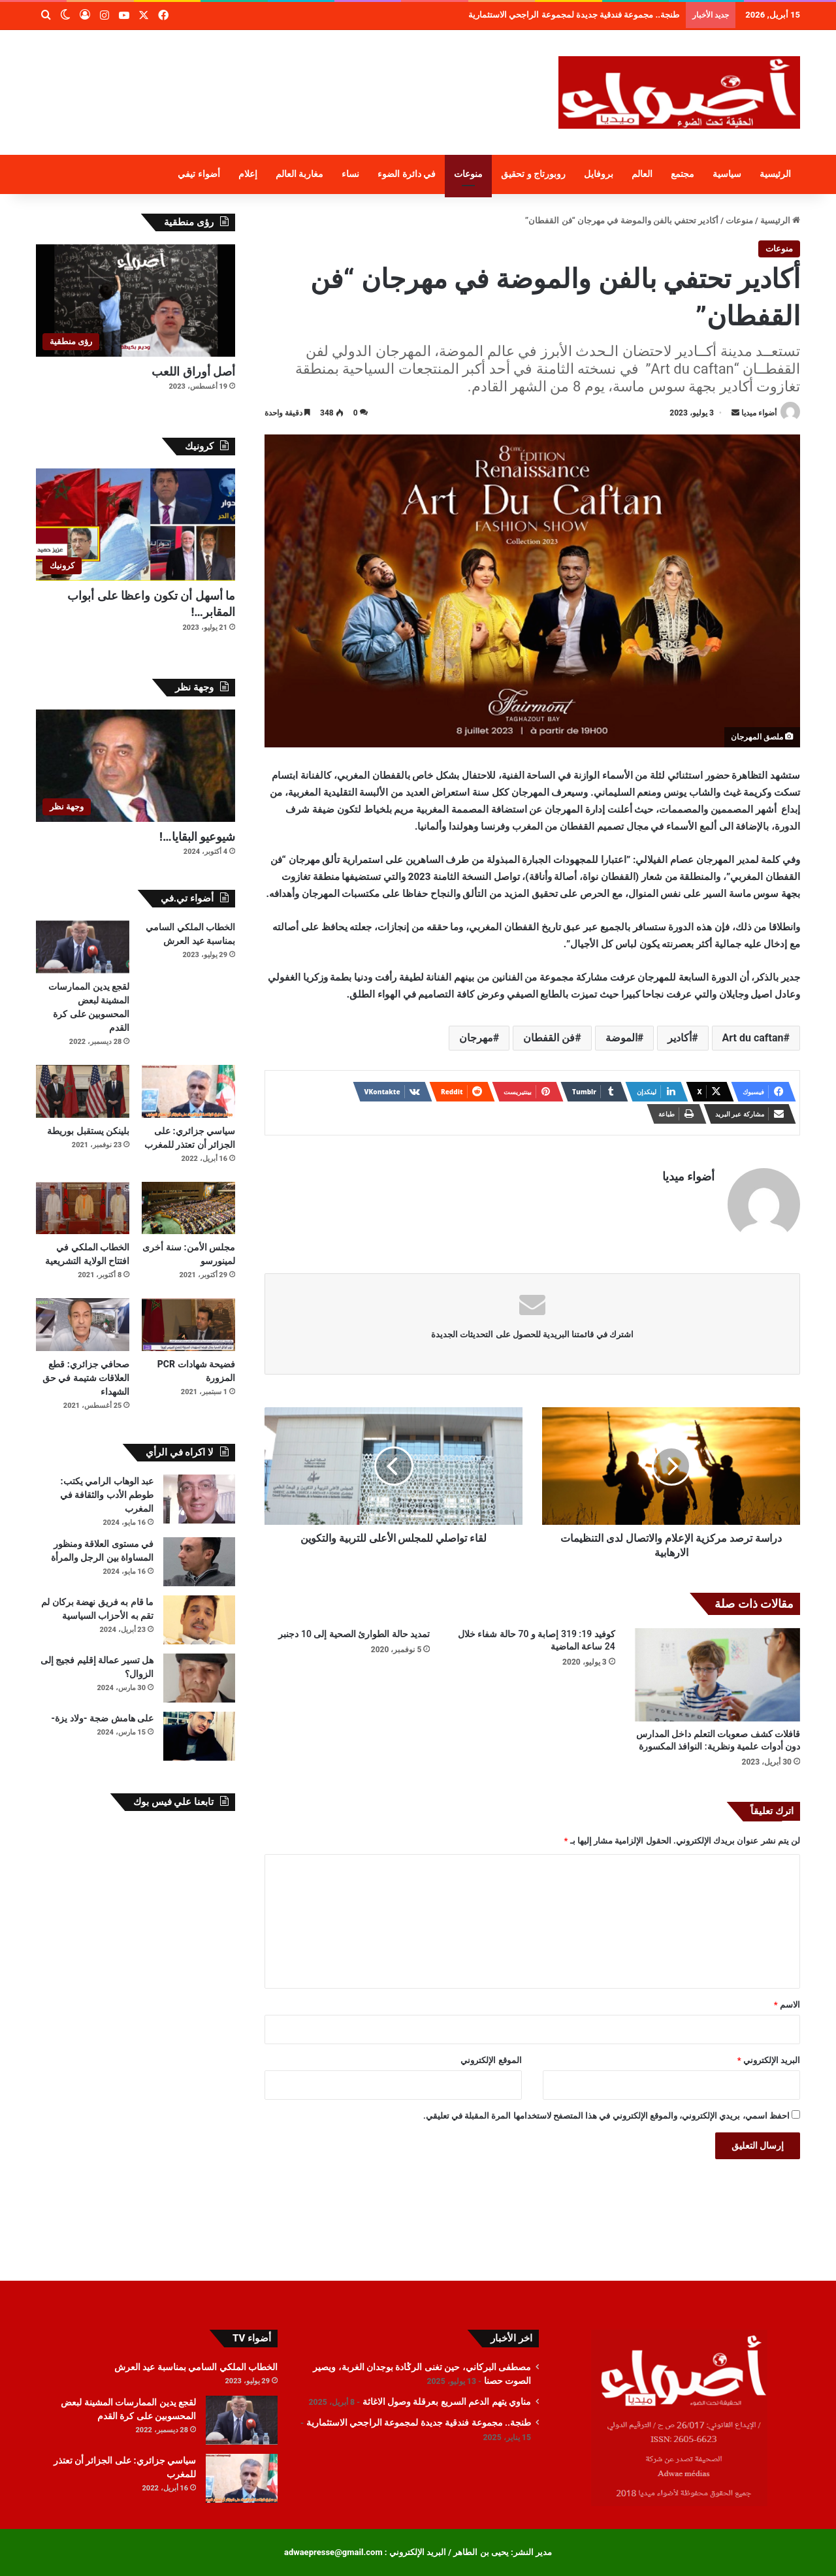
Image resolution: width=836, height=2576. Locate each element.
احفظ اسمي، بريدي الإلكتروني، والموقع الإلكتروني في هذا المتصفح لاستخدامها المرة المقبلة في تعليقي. (606, 2116)
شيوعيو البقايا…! (197, 836)
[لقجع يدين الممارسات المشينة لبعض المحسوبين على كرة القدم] (82, 947)
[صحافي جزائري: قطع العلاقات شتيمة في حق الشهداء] (82, 1324)
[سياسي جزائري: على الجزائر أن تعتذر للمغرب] (188, 1091)
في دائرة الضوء (407, 174)
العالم (642, 174)
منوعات (468, 174)
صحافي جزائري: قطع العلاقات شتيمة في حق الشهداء (85, 1378)
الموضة (621, 1038)
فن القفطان (549, 1038)
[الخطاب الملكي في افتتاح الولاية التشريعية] (82, 1208)
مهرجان (476, 1038)
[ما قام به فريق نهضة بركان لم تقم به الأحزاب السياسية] (199, 1619)
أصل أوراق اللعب (193, 371)
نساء (350, 174)
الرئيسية (775, 174)
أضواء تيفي (199, 174)
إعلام (247, 174)
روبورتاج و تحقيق (533, 174)
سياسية (727, 174)
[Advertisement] (287, 72)
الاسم (787, 2005)
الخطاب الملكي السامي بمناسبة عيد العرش (196, 2367)
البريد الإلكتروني (768, 2060)
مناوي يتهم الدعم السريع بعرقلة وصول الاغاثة (609, 15)
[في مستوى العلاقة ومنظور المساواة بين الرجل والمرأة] (199, 1561)
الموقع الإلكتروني (490, 2060)
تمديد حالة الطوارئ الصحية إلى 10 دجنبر (354, 1634)
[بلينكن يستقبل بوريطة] (82, 1091)
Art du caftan (753, 1038)
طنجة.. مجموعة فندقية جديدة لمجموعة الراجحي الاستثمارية (418, 2422)
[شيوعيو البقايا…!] (135, 765)
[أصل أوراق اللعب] (135, 300)
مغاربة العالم (300, 174)
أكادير (679, 1038)
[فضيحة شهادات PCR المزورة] (188, 1324)
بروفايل (598, 174)
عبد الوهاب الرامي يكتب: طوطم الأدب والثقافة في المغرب (106, 1495)
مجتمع (682, 174)
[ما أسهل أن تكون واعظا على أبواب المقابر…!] (135, 524)
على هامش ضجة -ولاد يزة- (102, 1718)
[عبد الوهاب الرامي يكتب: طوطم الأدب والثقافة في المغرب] (199, 1499)
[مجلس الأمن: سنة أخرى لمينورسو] (188, 1208)
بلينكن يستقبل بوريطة (88, 1131)
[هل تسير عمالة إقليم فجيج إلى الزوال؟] (199, 1678)
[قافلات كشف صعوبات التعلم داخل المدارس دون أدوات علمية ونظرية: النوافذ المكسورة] (717, 1674)
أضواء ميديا (759, 412)
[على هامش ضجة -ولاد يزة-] (199, 1736)
